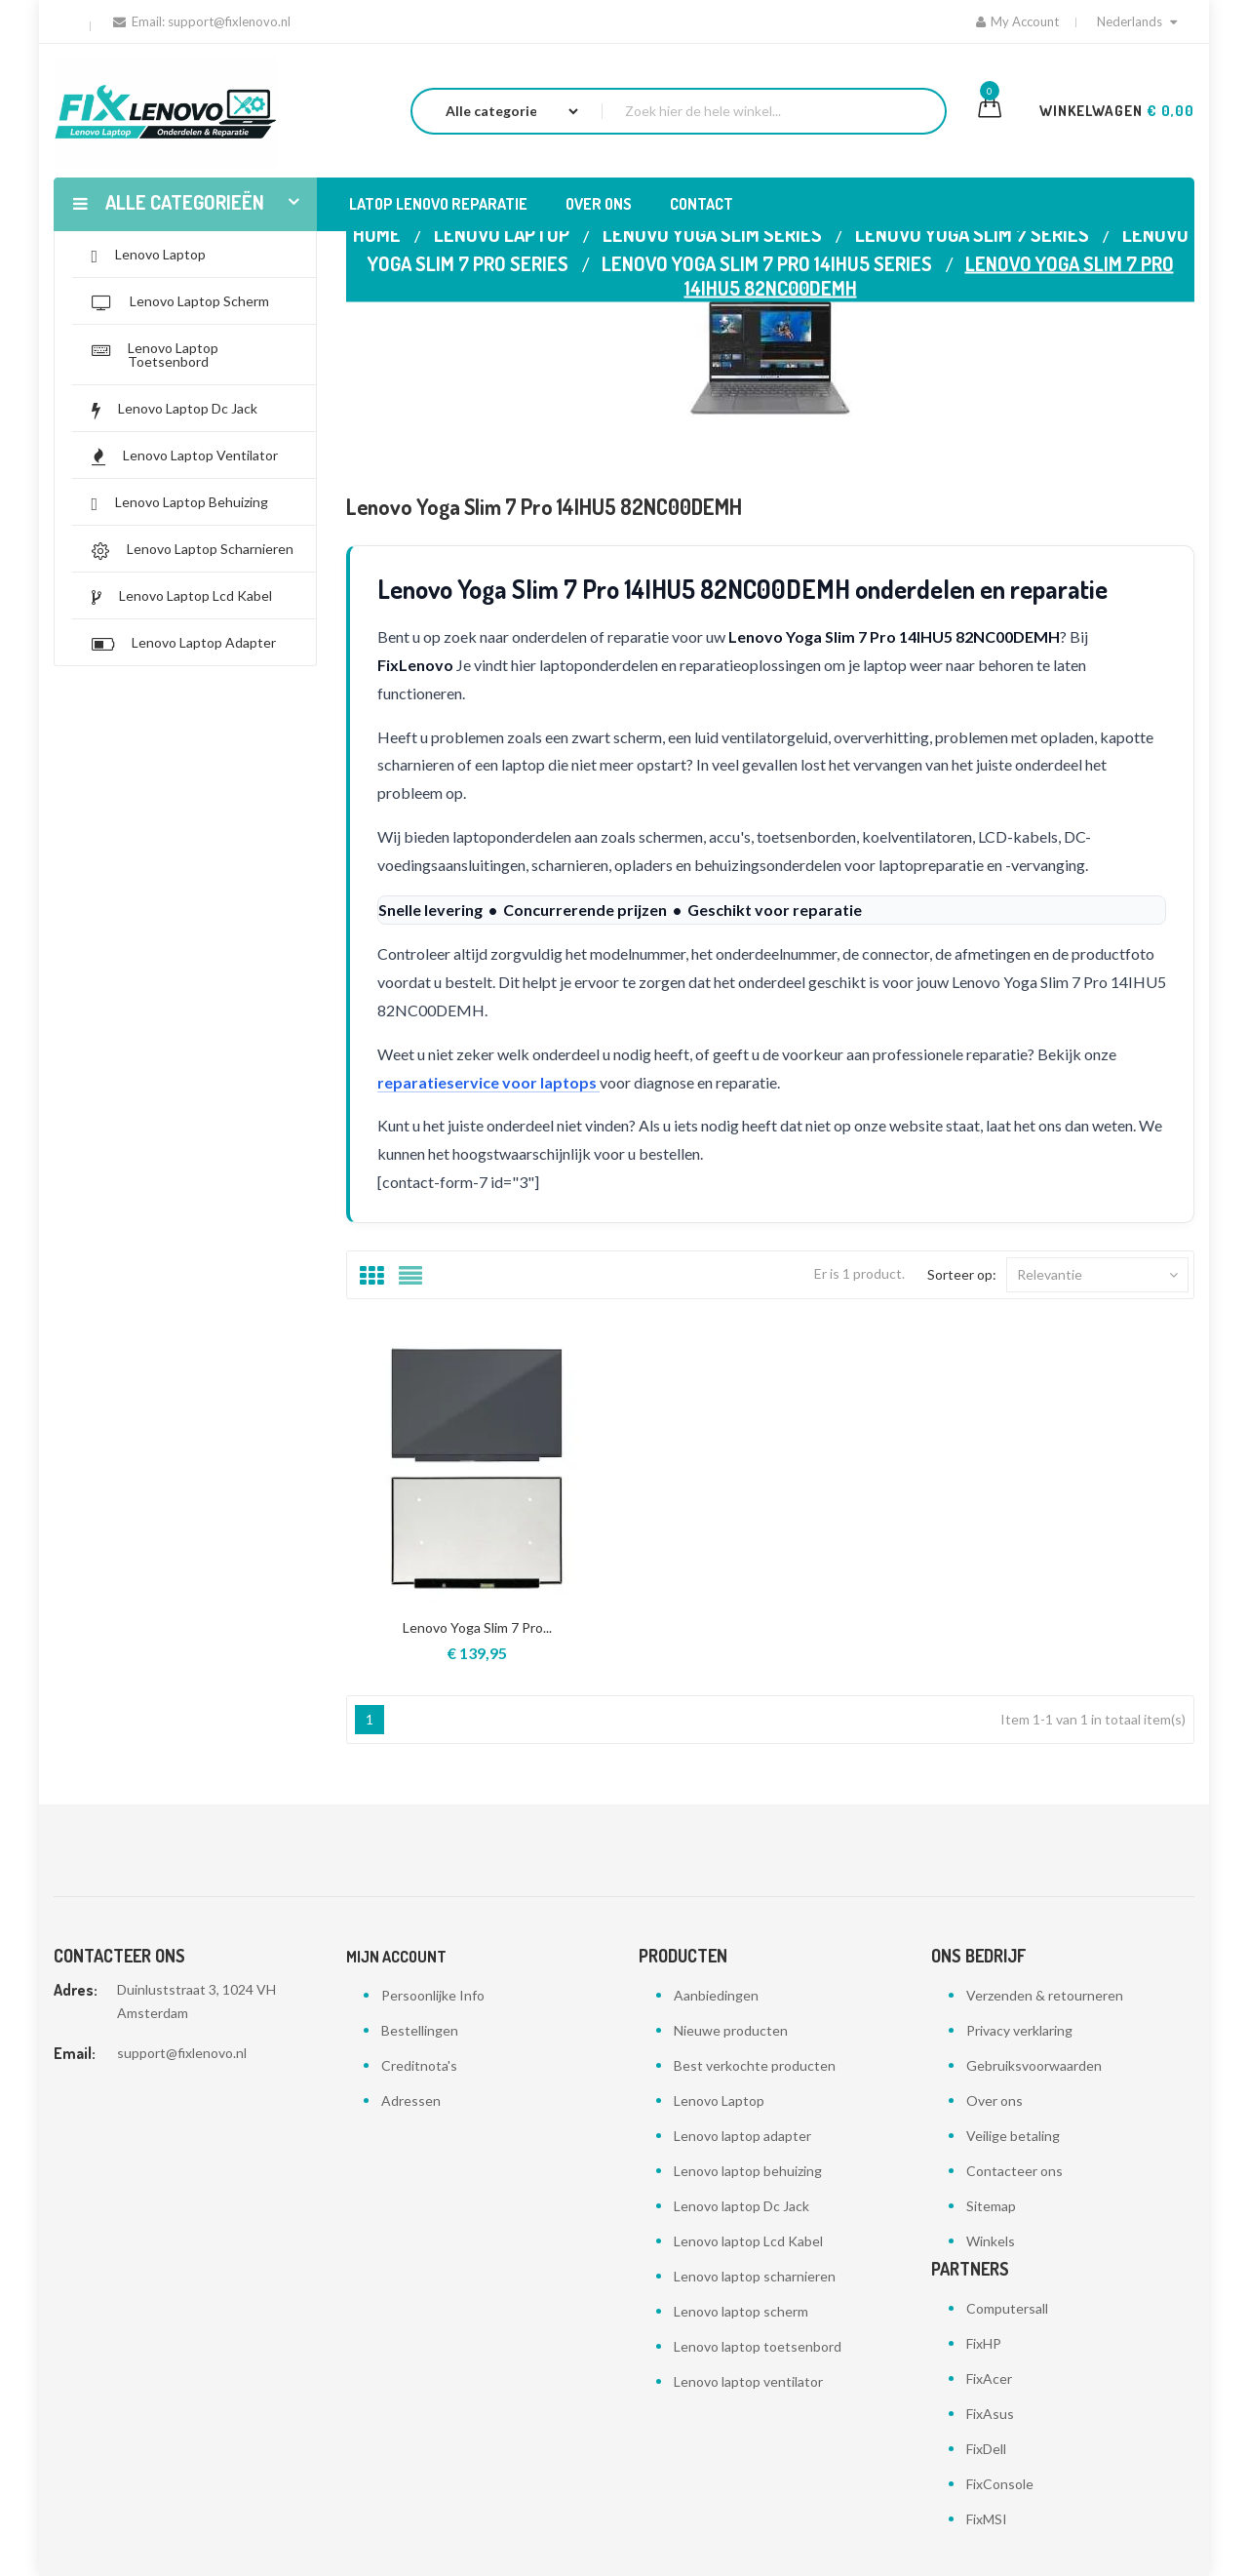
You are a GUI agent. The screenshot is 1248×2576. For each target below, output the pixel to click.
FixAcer (989, 2378)
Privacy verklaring (1019, 2030)
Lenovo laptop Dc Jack (741, 2206)
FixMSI (986, 2519)
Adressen (411, 2100)
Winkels (990, 2241)
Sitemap (991, 2206)
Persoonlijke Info (433, 1995)
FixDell (986, 2448)
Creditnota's (419, 2065)
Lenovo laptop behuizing (748, 2170)
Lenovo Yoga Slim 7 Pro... (477, 1627)
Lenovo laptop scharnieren (755, 2276)
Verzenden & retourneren (1044, 1995)
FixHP (983, 2343)
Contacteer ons (1014, 2170)
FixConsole (1000, 2484)
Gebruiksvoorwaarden (1034, 2065)
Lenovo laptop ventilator (748, 2381)
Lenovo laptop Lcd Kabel (748, 2241)
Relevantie (1097, 1275)
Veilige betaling (1013, 2135)
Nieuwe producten (731, 2030)
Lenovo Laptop (719, 2100)
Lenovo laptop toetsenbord (757, 2346)
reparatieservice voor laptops (488, 1082)
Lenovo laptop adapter (742, 2135)
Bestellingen (419, 2030)
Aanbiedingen (716, 1995)
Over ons (994, 2100)
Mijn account (396, 1956)
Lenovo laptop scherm (741, 2311)
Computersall (1007, 2308)
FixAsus (990, 2413)
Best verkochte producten (755, 2065)
